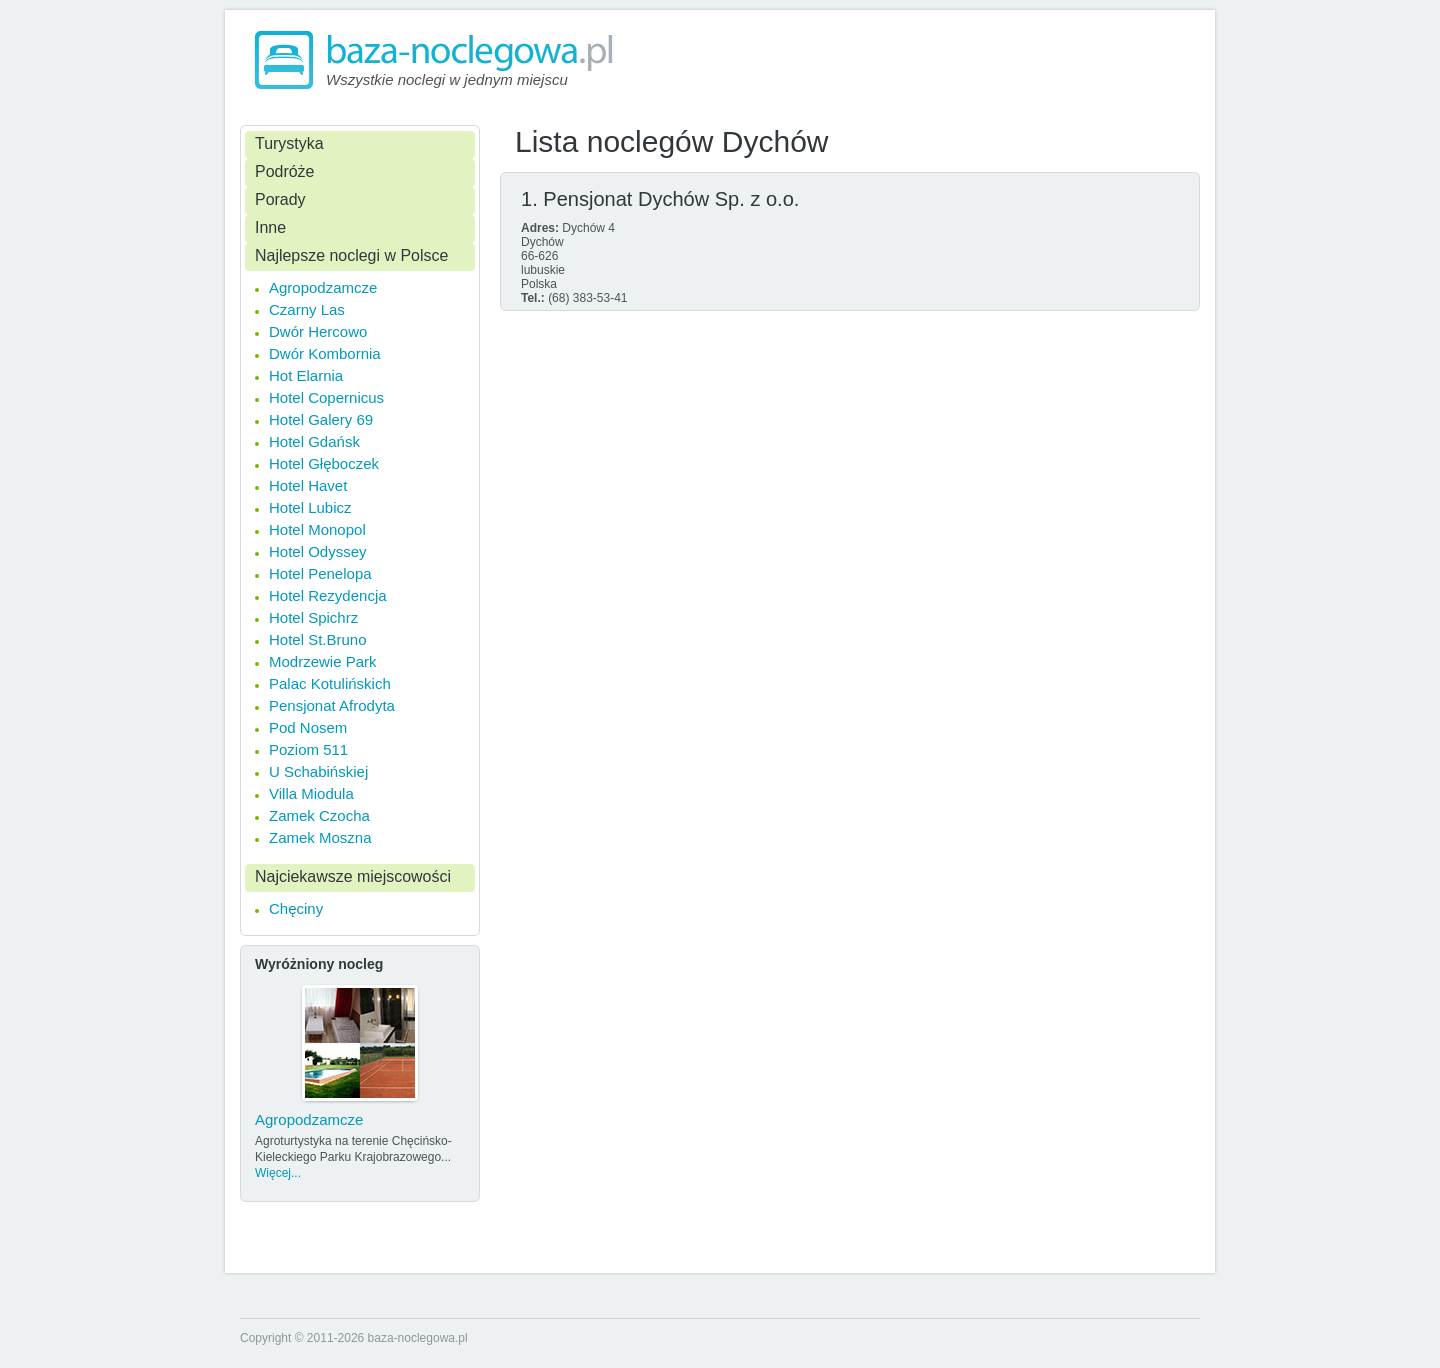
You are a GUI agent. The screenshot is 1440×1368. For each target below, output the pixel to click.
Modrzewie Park (323, 661)
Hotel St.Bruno (318, 639)
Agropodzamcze (323, 287)
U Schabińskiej (318, 771)
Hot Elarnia (306, 375)
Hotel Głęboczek (324, 463)
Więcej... (278, 1173)
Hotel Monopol (317, 529)
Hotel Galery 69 (321, 419)
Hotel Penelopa (320, 573)
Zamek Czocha (319, 815)
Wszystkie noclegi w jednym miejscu (447, 79)
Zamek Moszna (320, 837)
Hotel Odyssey (318, 551)
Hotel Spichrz (313, 617)
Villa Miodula (311, 793)
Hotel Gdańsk (314, 441)
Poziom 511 (308, 749)
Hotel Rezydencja (328, 595)
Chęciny (296, 908)
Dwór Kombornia (325, 353)
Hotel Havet (308, 485)
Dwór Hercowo (318, 331)
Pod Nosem (308, 727)
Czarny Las (307, 309)
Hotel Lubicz (310, 507)
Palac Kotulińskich (330, 683)
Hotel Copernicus (326, 397)
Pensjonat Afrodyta (332, 705)
